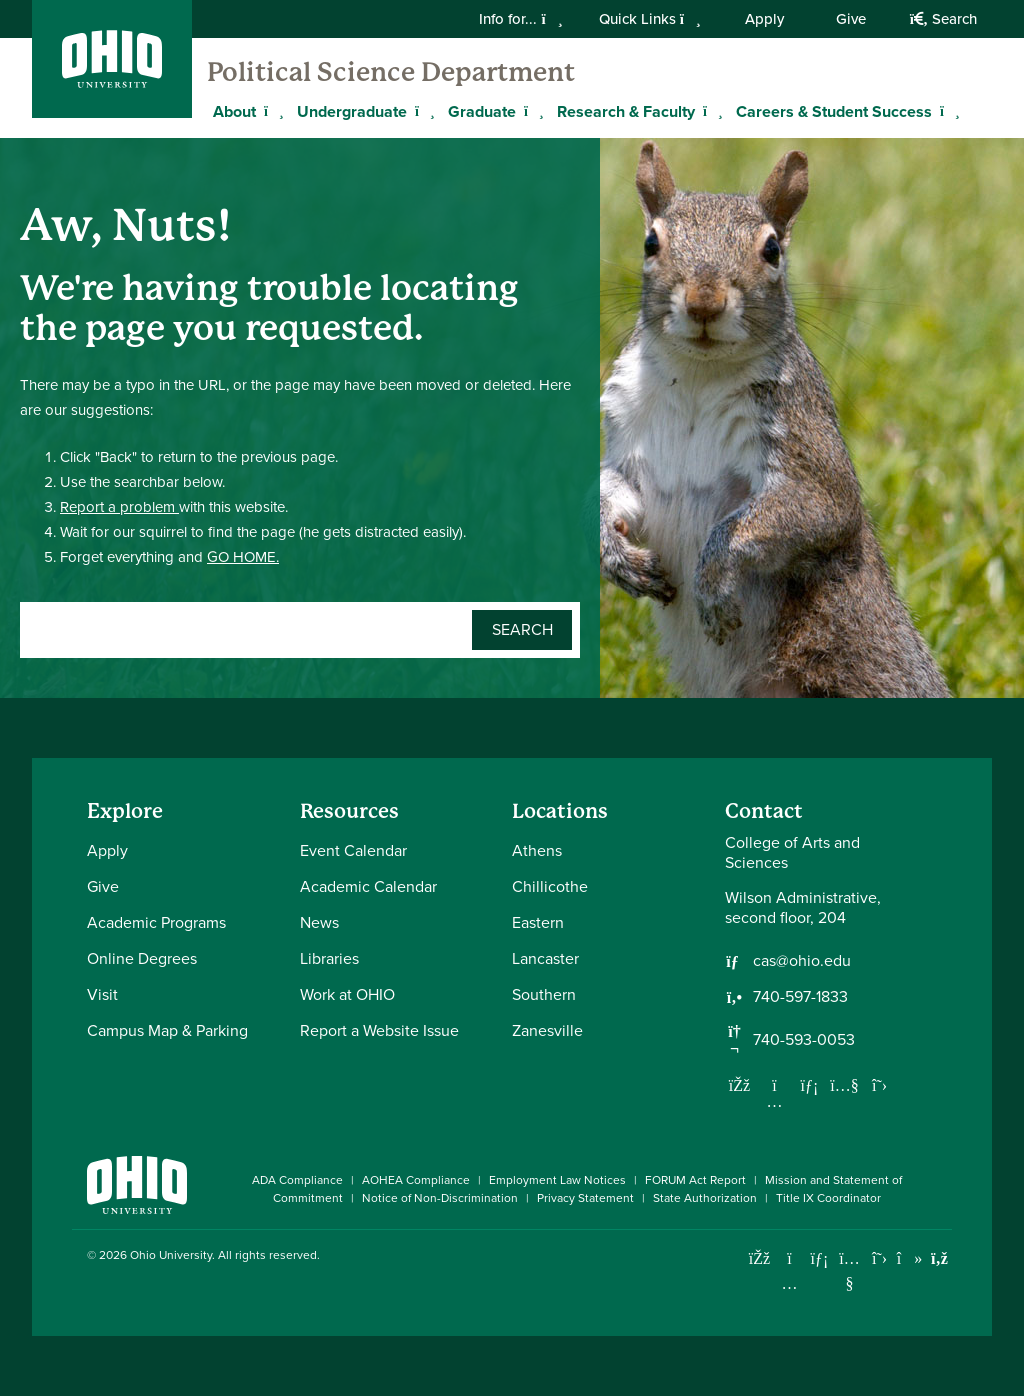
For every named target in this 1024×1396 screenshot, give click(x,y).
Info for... (520, 19)
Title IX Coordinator (828, 1198)
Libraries (329, 958)
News (319, 922)
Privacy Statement (585, 1198)
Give (851, 19)
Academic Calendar (368, 886)
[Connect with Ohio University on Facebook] (759, 1258)
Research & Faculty (626, 111)
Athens (537, 850)
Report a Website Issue (379, 1030)
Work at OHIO (347, 994)
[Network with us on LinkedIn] (810, 1085)
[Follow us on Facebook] (740, 1085)
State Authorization (705, 1198)
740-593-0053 (804, 1040)
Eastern (538, 922)
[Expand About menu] (271, 111)
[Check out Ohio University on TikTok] (909, 1258)
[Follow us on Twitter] (880, 1085)
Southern (544, 994)
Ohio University (171, 1255)
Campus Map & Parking (167, 1030)
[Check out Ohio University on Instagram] (789, 1283)
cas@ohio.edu (802, 961)
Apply (764, 19)
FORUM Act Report (695, 1180)
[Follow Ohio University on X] (879, 1258)
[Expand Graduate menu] (531, 111)
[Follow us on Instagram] (775, 1101)
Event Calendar (353, 850)
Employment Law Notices (557, 1180)
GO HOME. (243, 557)
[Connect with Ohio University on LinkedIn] (819, 1258)
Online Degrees (142, 958)
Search (943, 19)
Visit (102, 994)
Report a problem (119, 507)
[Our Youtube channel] (845, 1085)
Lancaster (545, 958)
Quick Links (650, 19)
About (234, 111)
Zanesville (547, 1030)
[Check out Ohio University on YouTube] (849, 1270)
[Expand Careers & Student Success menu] (947, 111)
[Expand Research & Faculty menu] (710, 111)
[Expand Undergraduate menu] (422, 111)
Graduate (482, 111)
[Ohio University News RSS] (939, 1258)
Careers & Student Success (834, 111)
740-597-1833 (800, 997)
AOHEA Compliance (416, 1180)
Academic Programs (156, 922)
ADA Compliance (297, 1180)
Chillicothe (550, 886)
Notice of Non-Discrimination (440, 1198)
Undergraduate (352, 111)
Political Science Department (391, 72)
